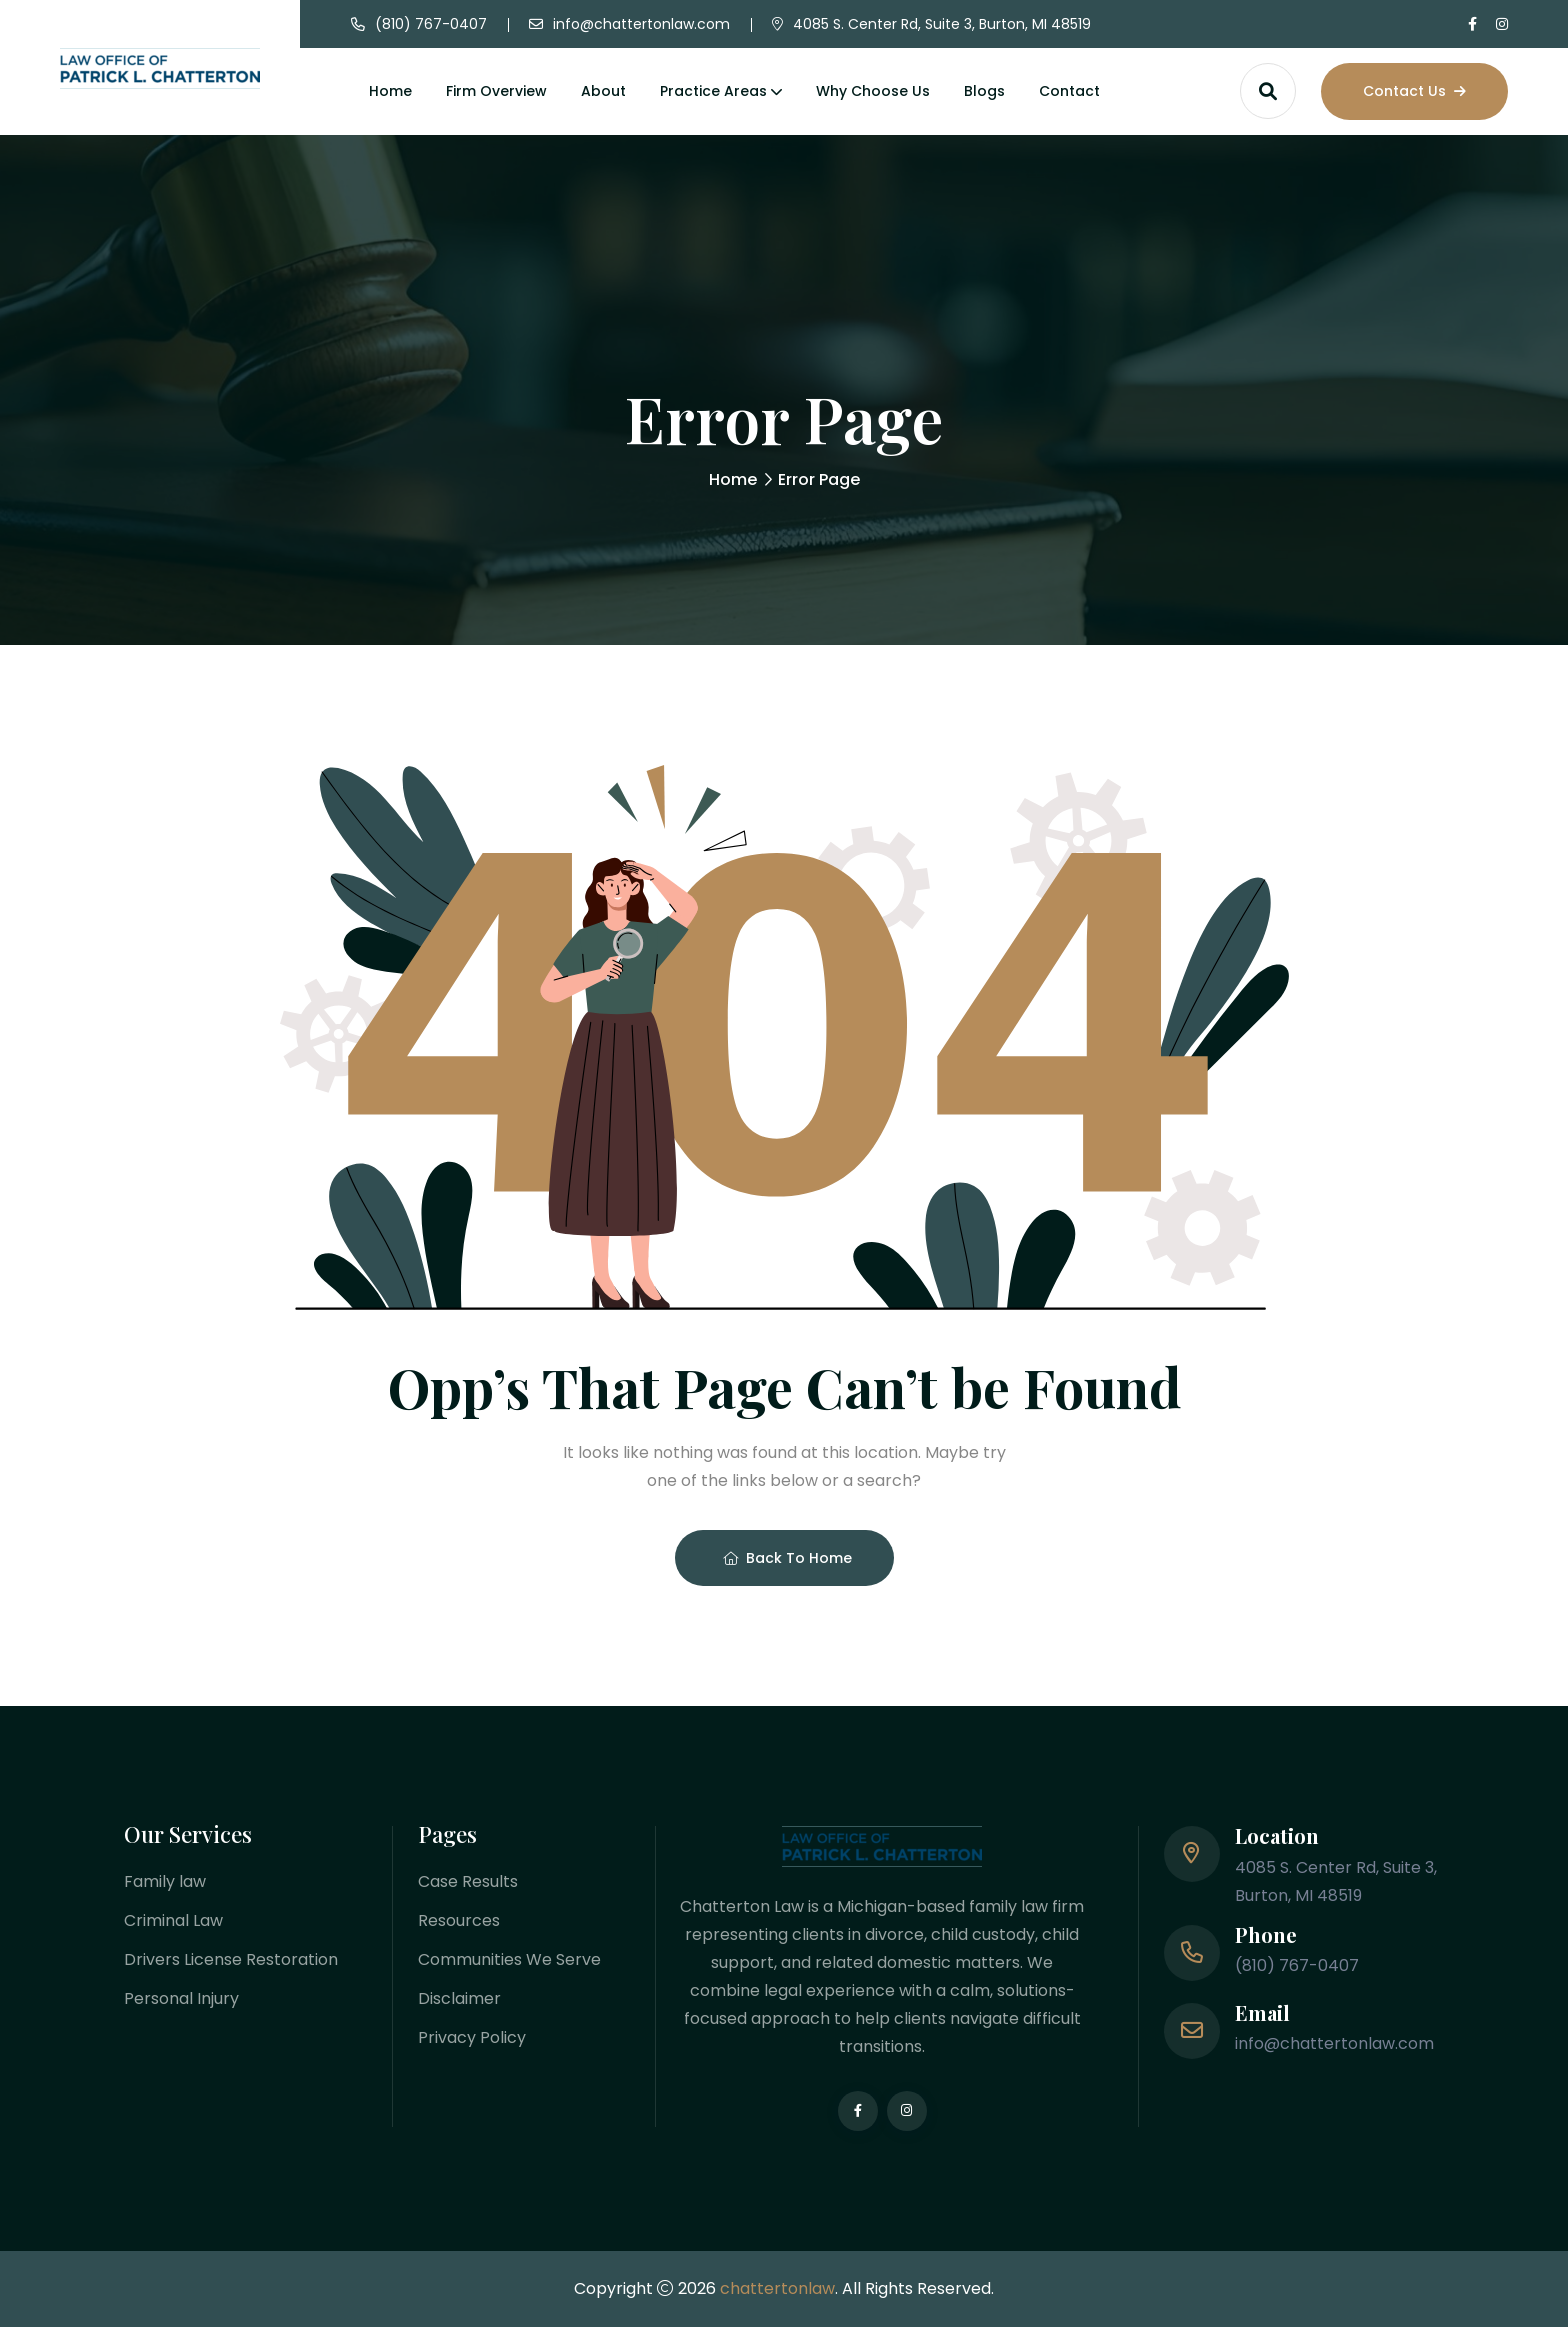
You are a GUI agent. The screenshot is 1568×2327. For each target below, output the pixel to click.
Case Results (468, 1881)
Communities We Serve (509, 1959)
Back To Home (787, 1558)
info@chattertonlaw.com (641, 24)
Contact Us (1414, 91)
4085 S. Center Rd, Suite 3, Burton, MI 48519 (942, 24)
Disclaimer (459, 1998)
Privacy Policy (472, 2037)
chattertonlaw (777, 2288)
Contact (1069, 91)
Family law (165, 1881)
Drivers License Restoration (231, 1959)
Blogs (984, 91)
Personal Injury (181, 1998)
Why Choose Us (873, 91)
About (603, 91)
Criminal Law (173, 1920)
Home (390, 91)
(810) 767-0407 (431, 24)
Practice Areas (713, 91)
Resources (459, 1920)
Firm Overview (496, 91)
